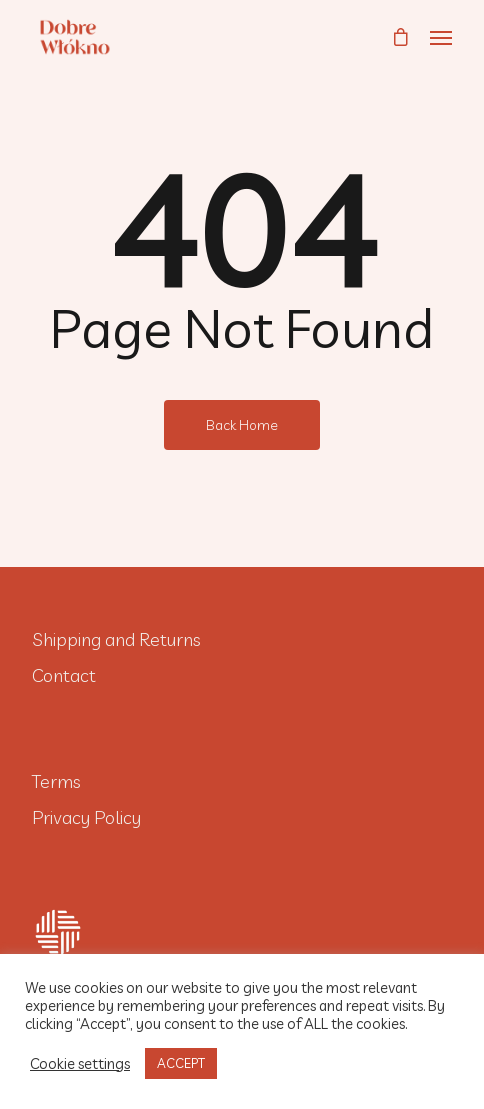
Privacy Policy (86, 817)
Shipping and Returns (116, 639)
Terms (56, 781)
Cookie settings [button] (80, 1064)
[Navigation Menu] (441, 37)
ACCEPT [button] (181, 1063)
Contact (64, 675)
